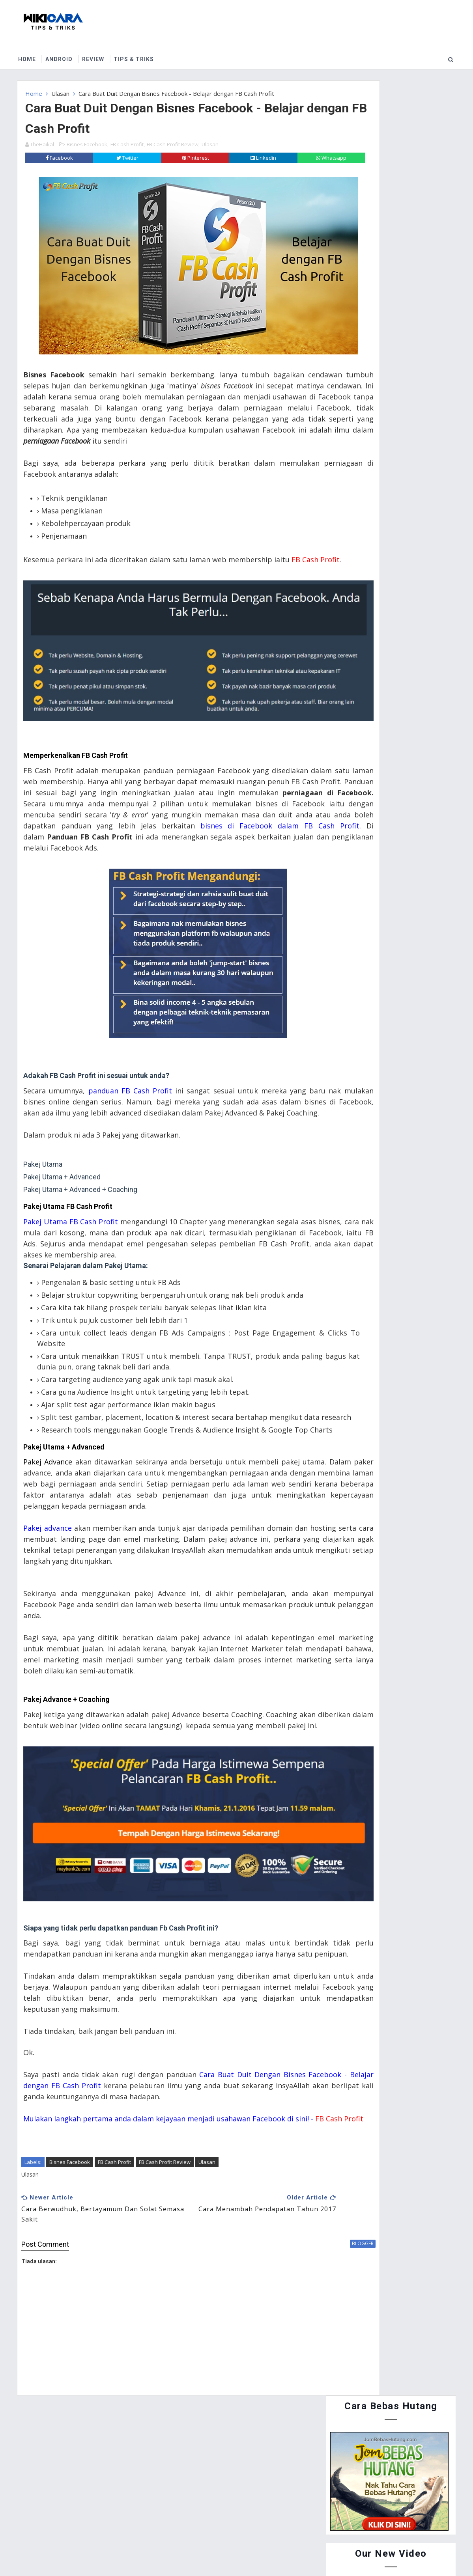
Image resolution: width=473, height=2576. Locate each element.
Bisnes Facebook (87, 138)
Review (97, 55)
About (66, 2513)
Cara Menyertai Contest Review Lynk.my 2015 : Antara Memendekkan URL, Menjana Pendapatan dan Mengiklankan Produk (386, 404)
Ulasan (60, 89)
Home (30, 55)
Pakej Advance (50, 1493)
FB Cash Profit (127, 138)
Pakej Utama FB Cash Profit (69, 1195)
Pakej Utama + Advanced (66, 1479)
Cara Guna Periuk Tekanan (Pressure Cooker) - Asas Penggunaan (401, 549)
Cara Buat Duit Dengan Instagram (409, 508)
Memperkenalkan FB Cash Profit (77, 722)
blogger (296, 2323)
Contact (103, 2513)
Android (62, 55)
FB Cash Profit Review (172, 138)
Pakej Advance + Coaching (68, 1764)
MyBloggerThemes (294, 2552)
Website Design (200, 2552)
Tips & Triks (137, 55)
